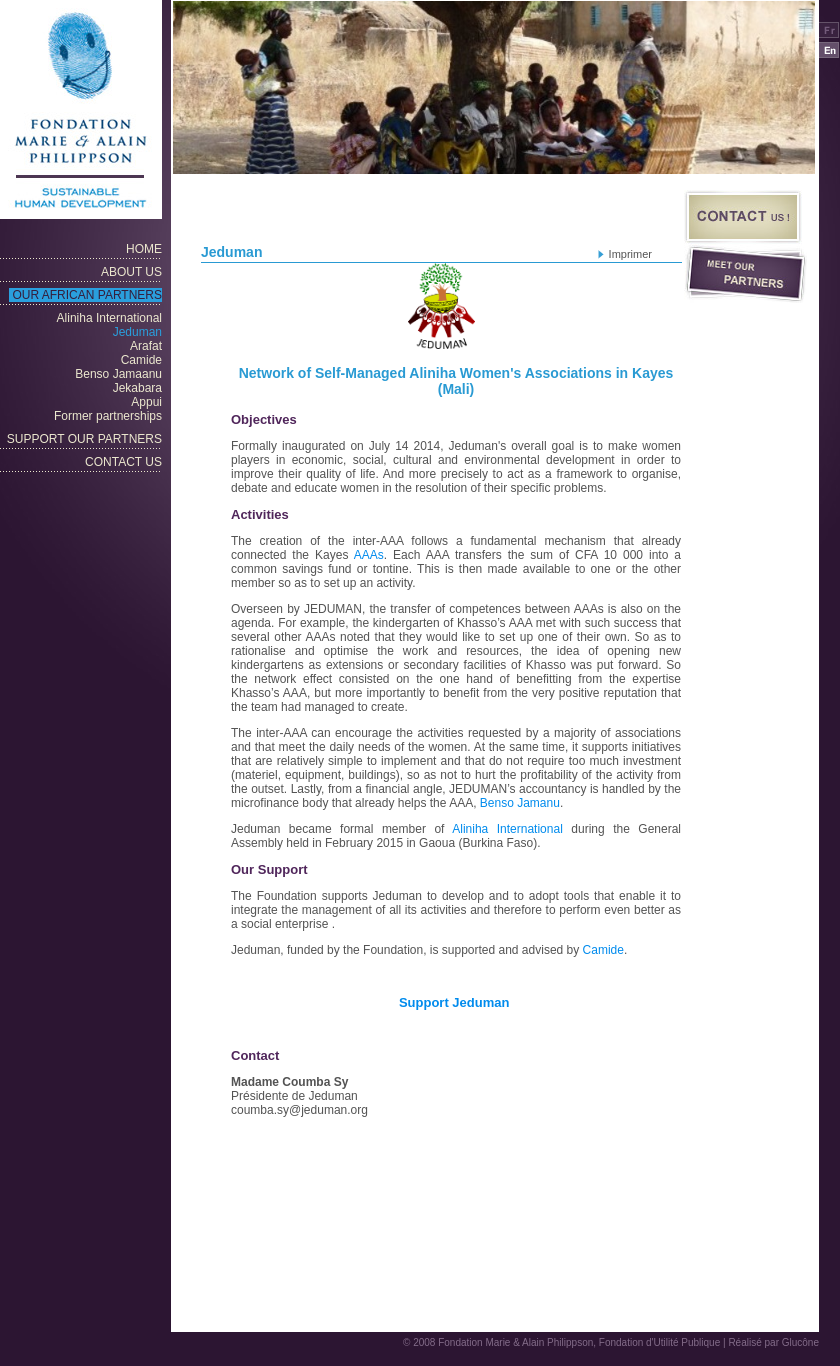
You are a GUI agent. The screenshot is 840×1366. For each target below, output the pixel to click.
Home (144, 249)
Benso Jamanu (520, 803)
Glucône (800, 1342)
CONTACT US (123, 462)
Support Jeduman (456, 1002)
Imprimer (630, 254)
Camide (603, 950)
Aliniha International (507, 829)
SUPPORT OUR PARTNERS (84, 439)
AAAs (369, 555)
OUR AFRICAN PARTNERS (87, 295)
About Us (131, 272)
